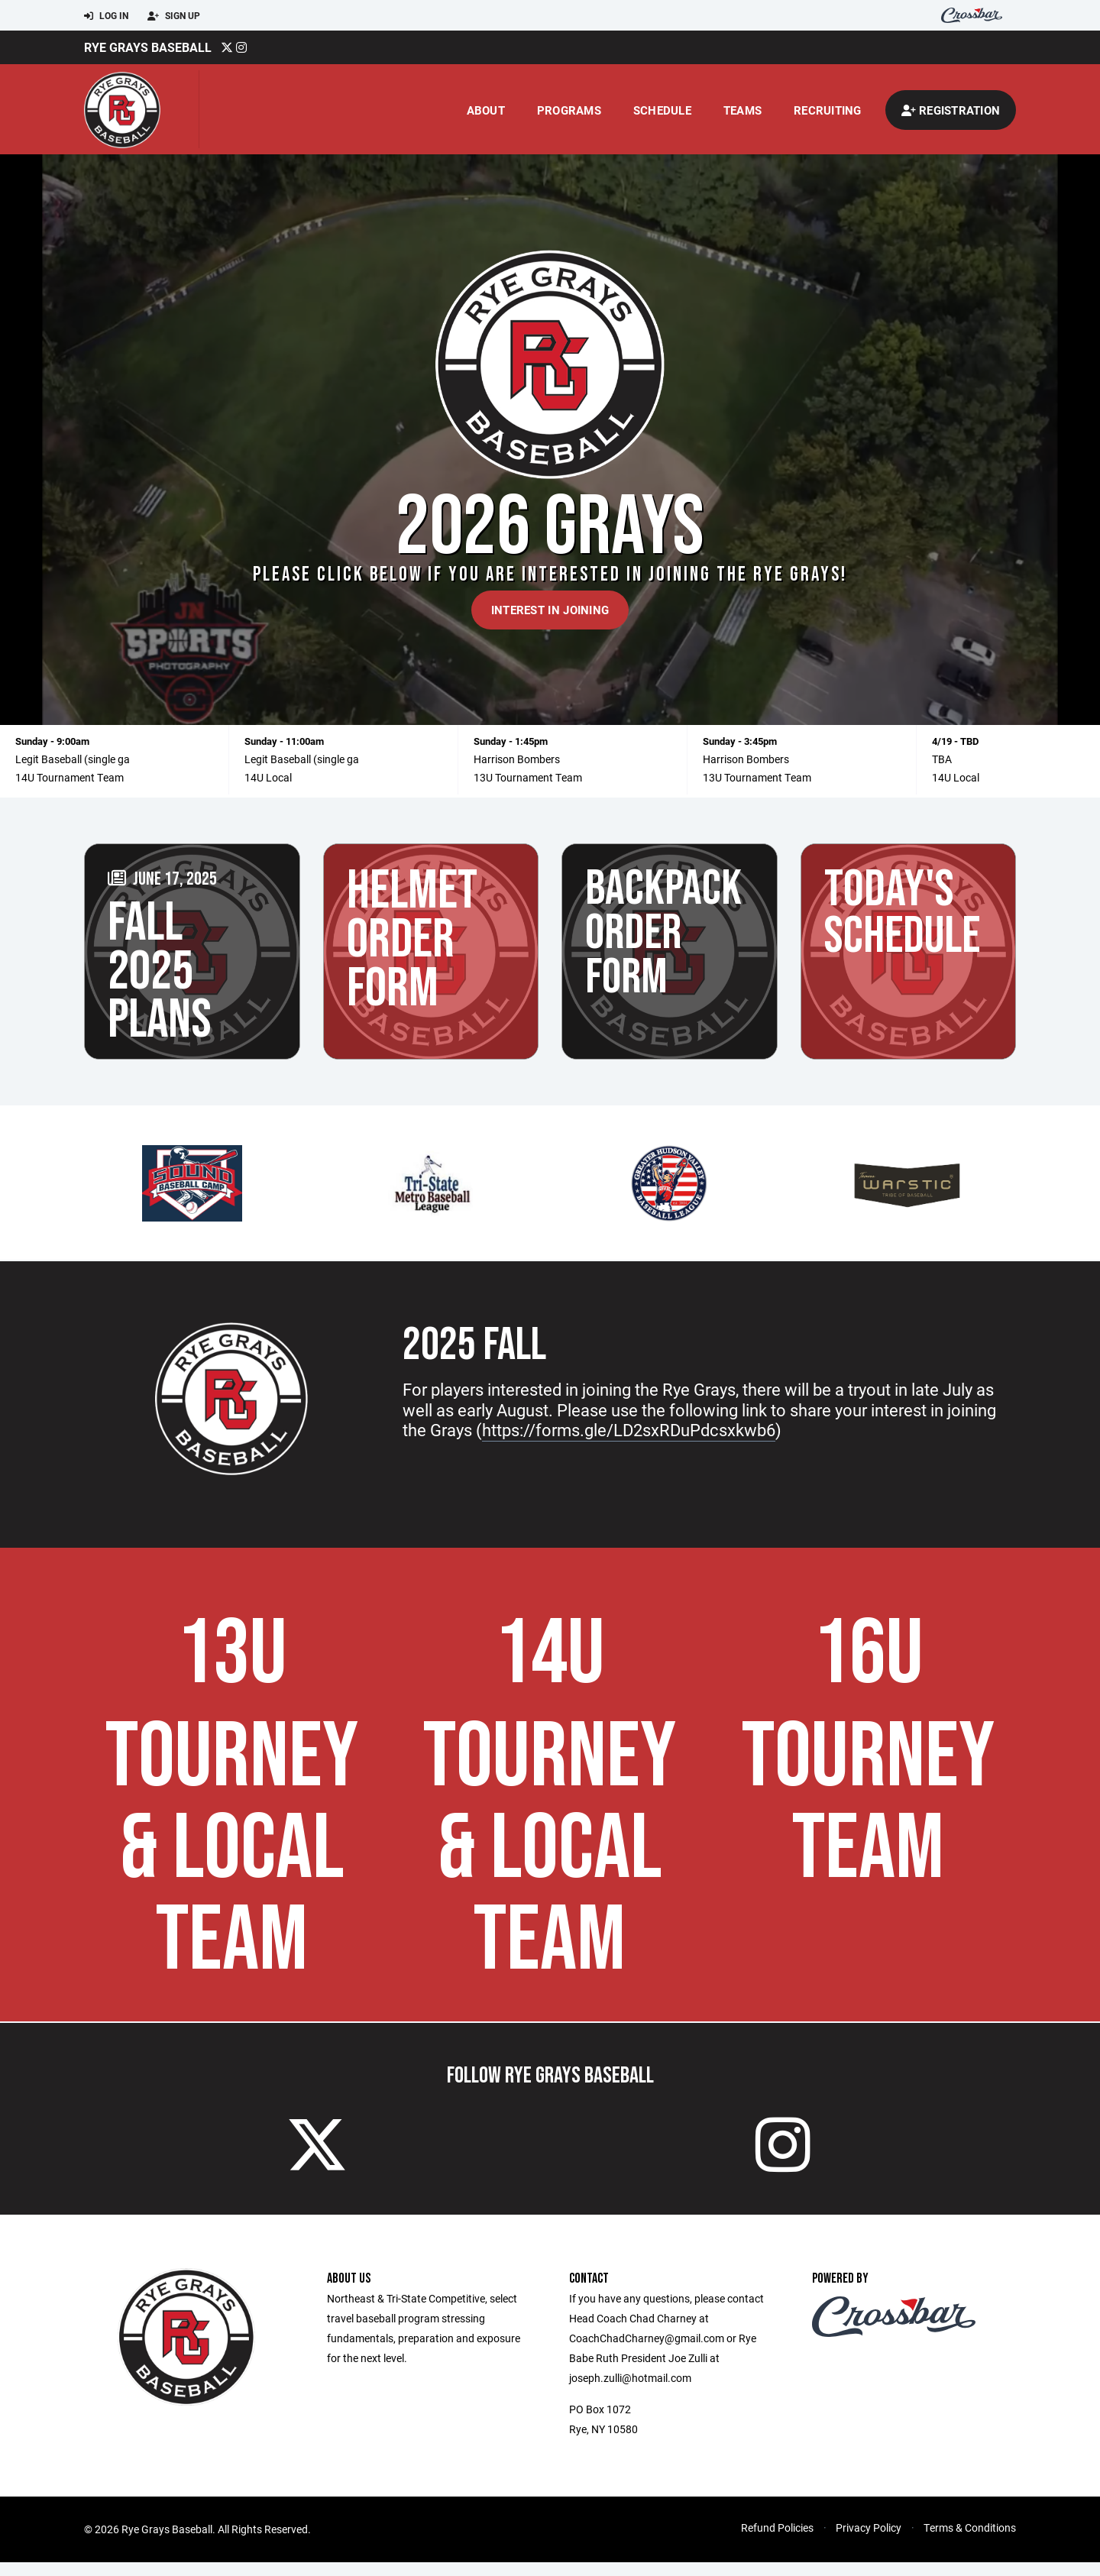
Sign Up (173, 16)
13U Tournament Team (528, 777)
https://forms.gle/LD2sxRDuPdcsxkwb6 (628, 1430)
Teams (742, 110)
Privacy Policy (868, 2541)
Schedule (662, 110)
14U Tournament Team (69, 777)
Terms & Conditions (970, 2541)
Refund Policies (777, 2541)
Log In (106, 16)
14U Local (268, 777)
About (486, 110)
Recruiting (828, 110)
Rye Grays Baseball (148, 47)
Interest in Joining (550, 609)
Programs (569, 110)
